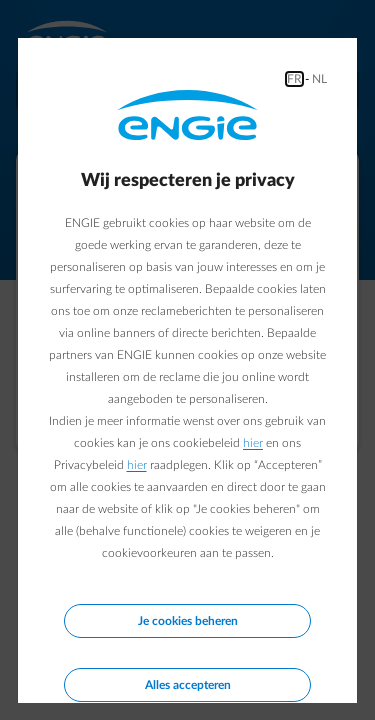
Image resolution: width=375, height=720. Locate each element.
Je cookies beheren (188, 621)
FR (294, 79)
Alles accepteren (188, 685)
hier (253, 443)
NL (319, 79)
